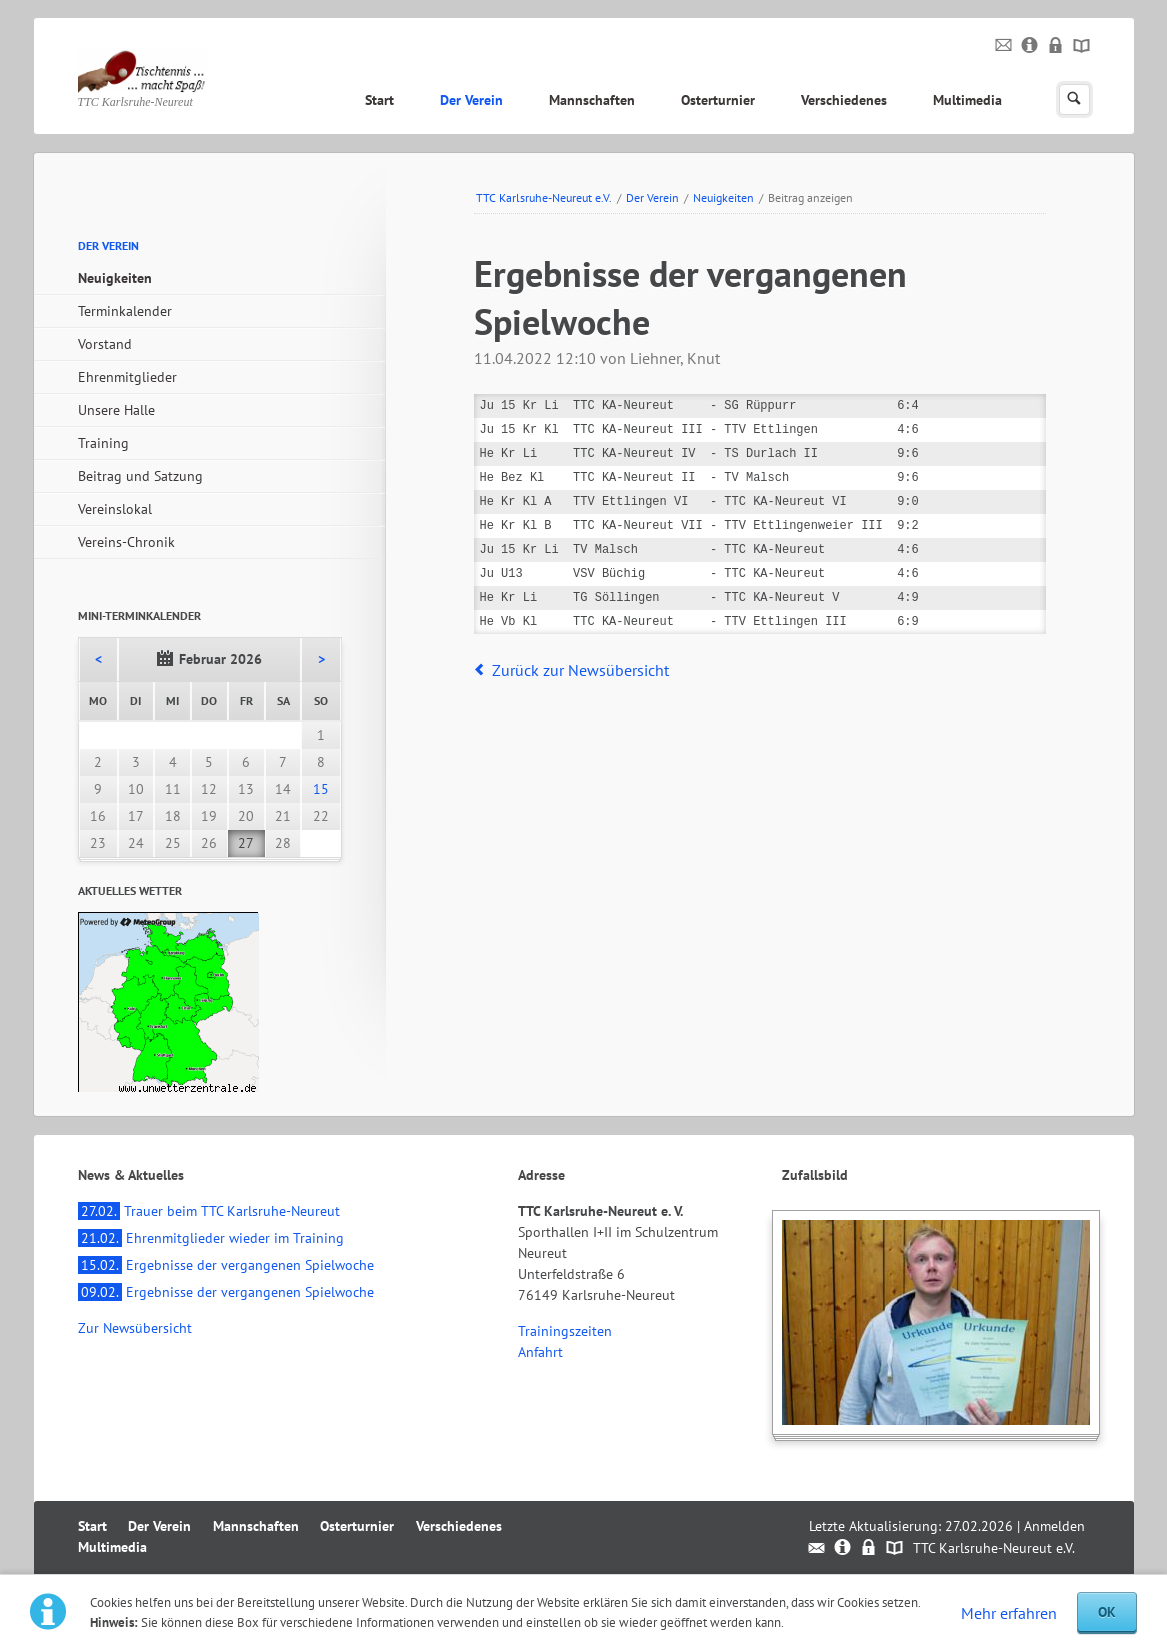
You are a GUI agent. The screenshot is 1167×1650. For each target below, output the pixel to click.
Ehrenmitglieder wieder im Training (211, 1238)
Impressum (1030, 46)
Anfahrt (540, 1352)
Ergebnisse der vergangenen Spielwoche (226, 1265)
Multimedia (967, 100)
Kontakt (1004, 46)
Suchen (1074, 99)
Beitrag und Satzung (140, 476)
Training (103, 443)
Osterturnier (718, 100)
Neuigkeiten (723, 197)
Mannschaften (592, 100)
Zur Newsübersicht (135, 1328)
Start (379, 100)
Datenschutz (1056, 46)
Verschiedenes (844, 100)
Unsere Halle (116, 410)
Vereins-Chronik (126, 542)
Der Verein (471, 100)
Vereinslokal (115, 509)
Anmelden (1054, 1526)
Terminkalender (125, 311)
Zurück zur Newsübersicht (580, 670)
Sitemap (1082, 46)
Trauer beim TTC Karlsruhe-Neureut (209, 1211)
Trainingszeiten (565, 1331)
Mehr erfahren (1009, 1613)
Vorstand (105, 344)
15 (321, 789)
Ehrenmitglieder (127, 377)
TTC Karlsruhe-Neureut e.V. (544, 197)
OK (1107, 1612)
